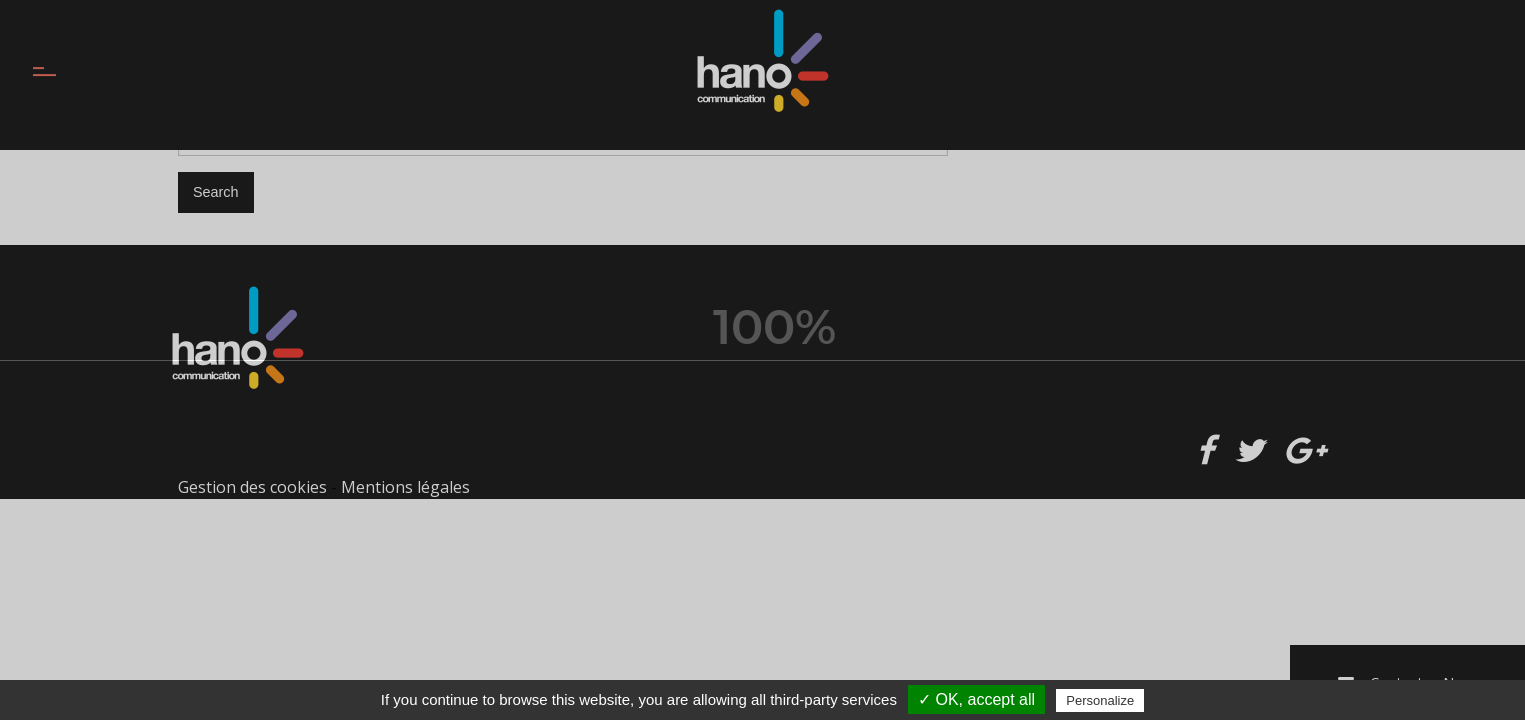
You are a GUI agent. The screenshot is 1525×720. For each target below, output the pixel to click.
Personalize (1100, 700)
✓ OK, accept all (976, 699)
